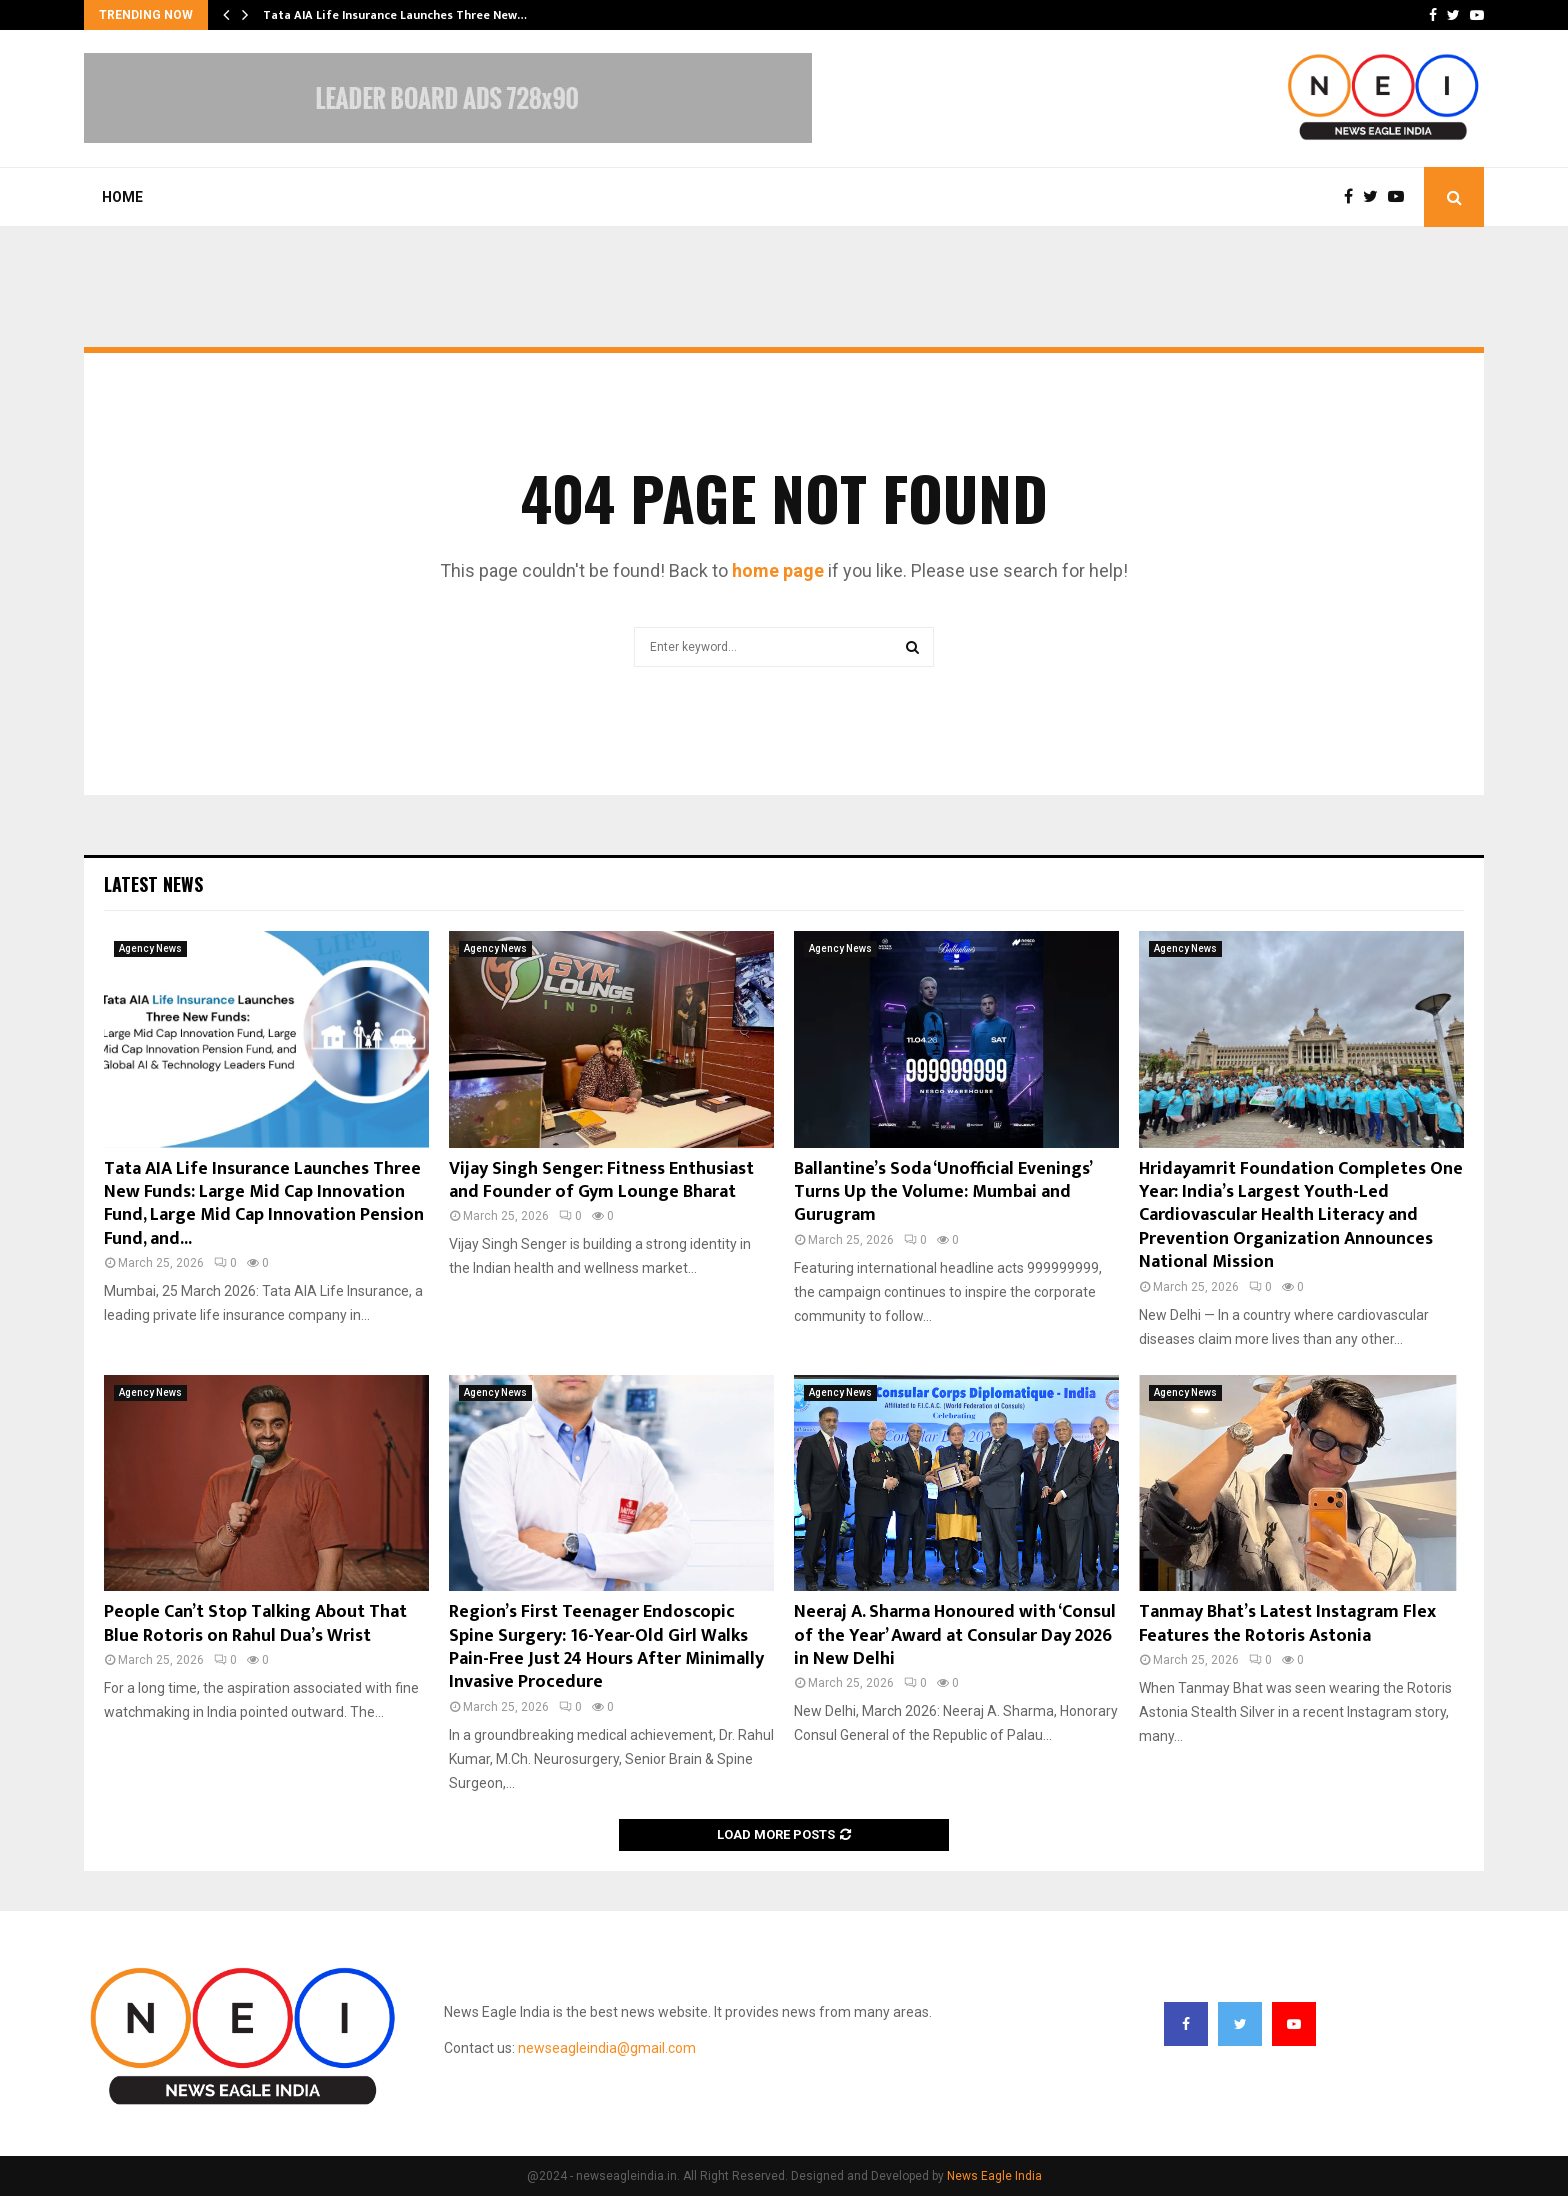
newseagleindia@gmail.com (607, 2048)
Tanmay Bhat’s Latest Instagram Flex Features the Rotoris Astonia (1287, 1623)
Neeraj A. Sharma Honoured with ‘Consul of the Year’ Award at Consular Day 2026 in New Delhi (955, 1635)
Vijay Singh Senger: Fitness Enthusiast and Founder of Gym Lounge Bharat (601, 1180)
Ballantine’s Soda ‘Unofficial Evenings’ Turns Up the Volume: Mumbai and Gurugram (942, 1192)
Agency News (150, 948)
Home (122, 197)
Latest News (153, 884)
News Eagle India (994, 2176)
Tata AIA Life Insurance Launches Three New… (395, 15)
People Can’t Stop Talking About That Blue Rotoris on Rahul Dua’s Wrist (255, 1623)
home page (778, 570)
